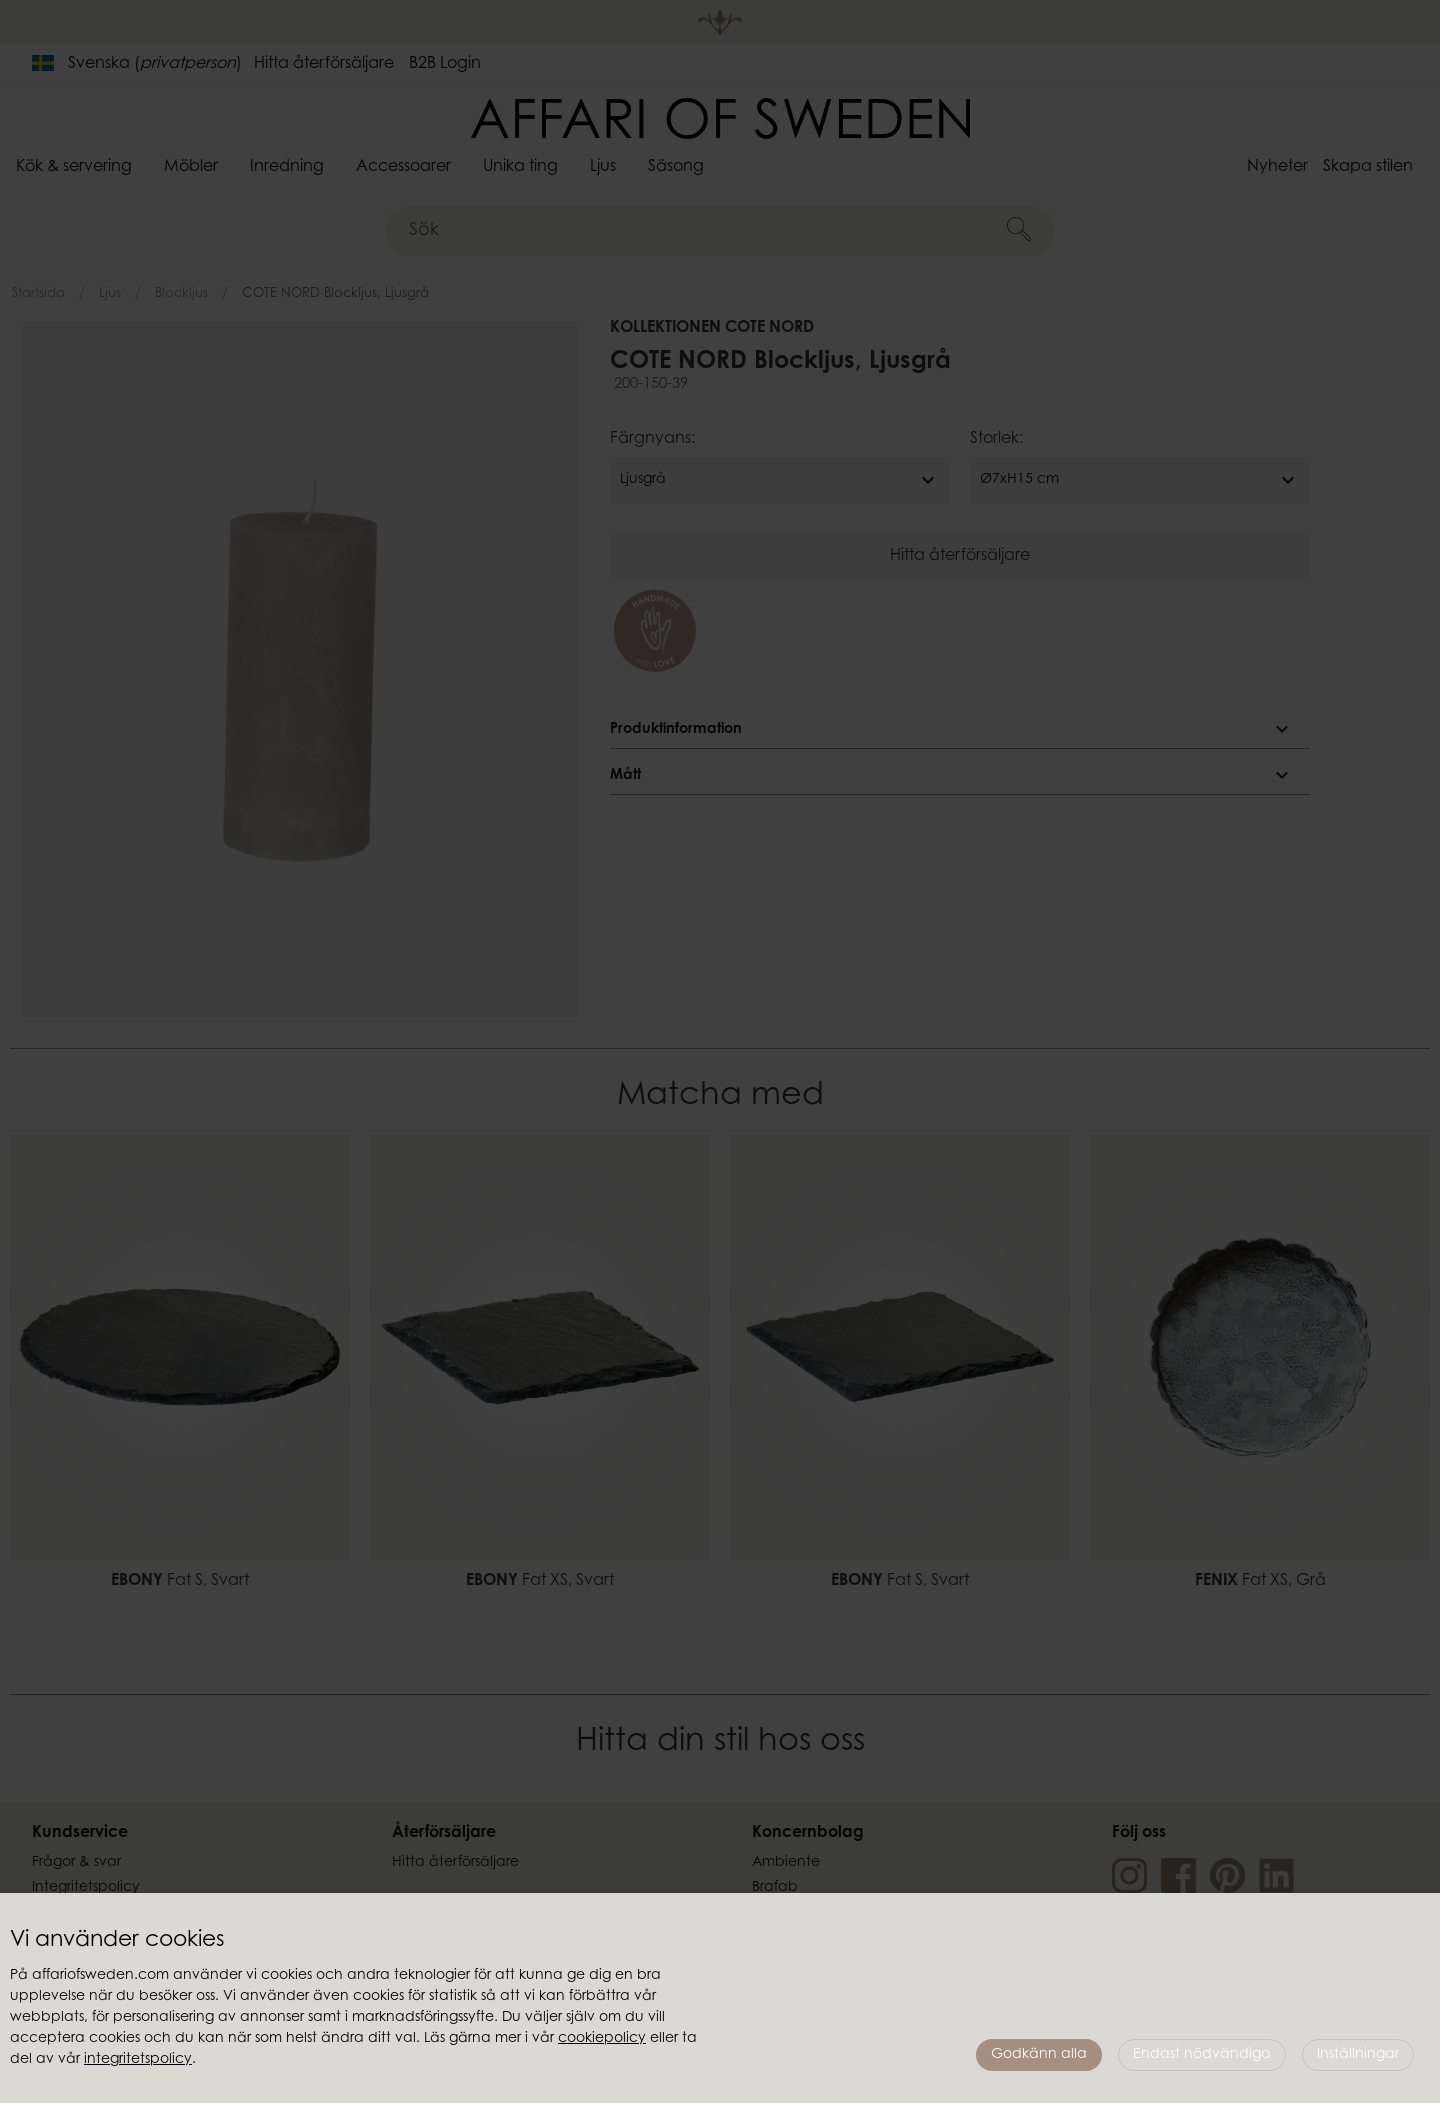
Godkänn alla (1039, 2055)
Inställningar (1358, 2055)
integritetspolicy (138, 2060)
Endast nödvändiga (1202, 2055)
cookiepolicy (602, 2039)
